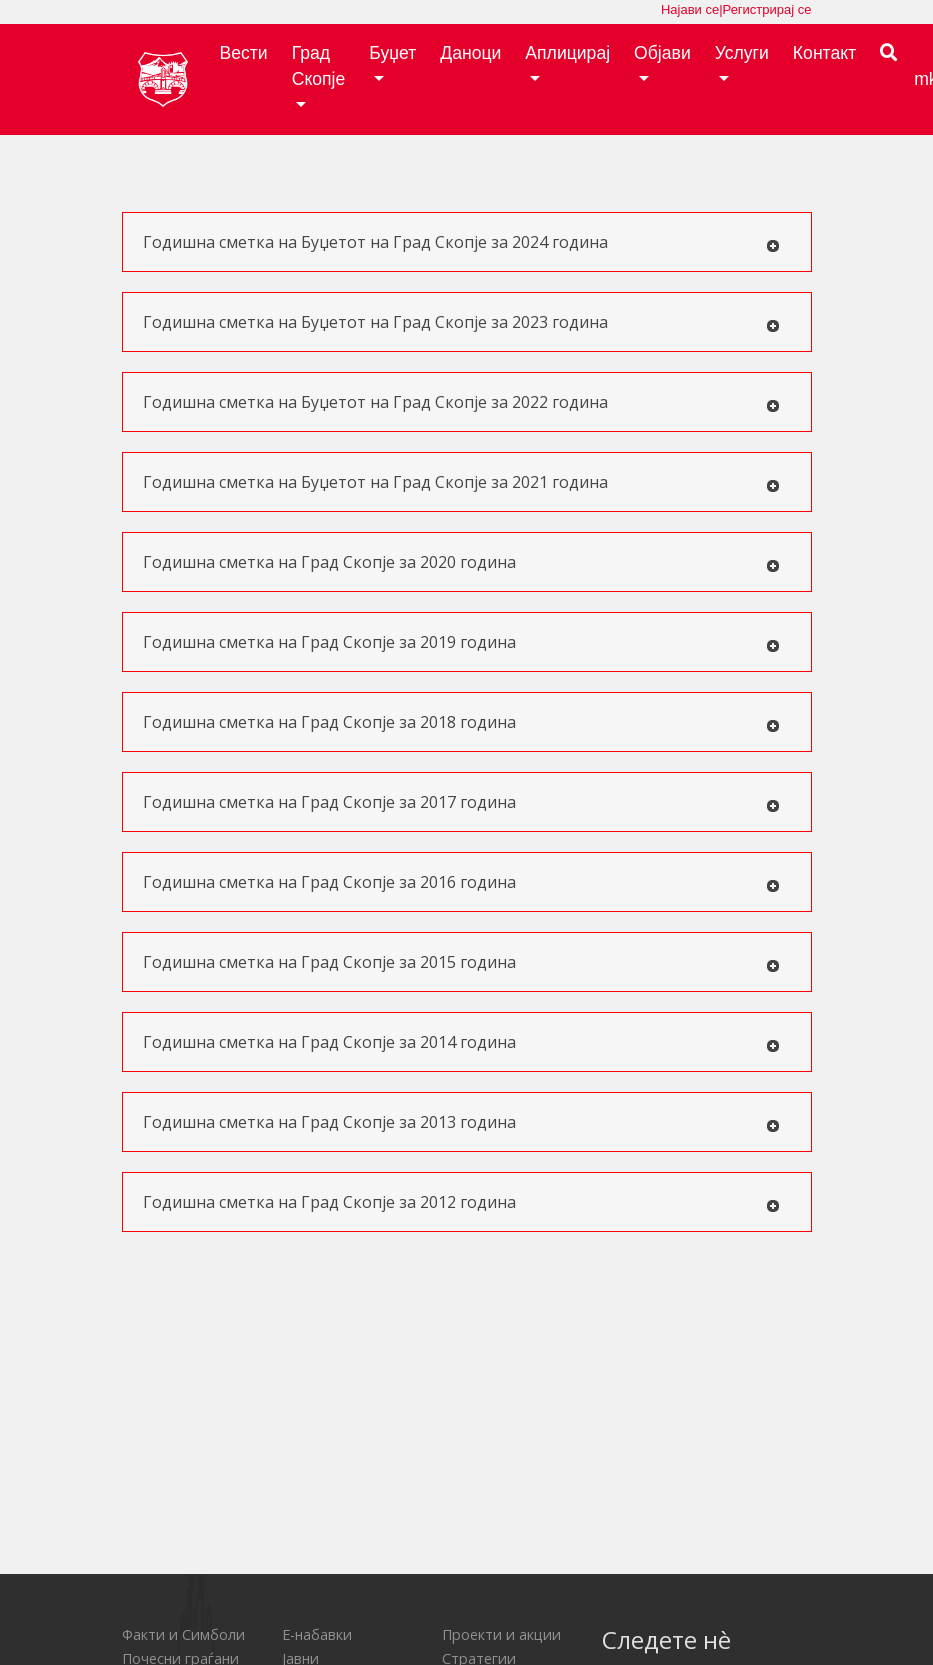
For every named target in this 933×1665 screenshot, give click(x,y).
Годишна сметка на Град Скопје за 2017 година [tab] (462, 802)
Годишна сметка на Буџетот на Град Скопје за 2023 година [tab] (462, 322)
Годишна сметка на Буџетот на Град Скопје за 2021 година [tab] (462, 482)
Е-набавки (317, 1634)
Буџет (392, 53)
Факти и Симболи (183, 1634)
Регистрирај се (767, 9)
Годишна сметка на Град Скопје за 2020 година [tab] (462, 562)
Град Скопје (319, 66)
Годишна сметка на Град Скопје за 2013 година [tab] (462, 1122)
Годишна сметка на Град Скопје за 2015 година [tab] (462, 962)
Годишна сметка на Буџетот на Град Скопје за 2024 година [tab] (462, 242)
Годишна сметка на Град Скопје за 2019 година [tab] (462, 642)
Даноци (470, 53)
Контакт (824, 53)
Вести (244, 53)
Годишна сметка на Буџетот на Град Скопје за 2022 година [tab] (462, 402)
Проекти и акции (501, 1634)
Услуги (742, 53)
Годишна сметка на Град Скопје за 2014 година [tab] (462, 1042)
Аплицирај (567, 53)
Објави (662, 53)
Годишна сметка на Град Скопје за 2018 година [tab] (462, 722)
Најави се (690, 9)
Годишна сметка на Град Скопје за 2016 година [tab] (462, 882)
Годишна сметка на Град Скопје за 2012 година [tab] (462, 1202)
